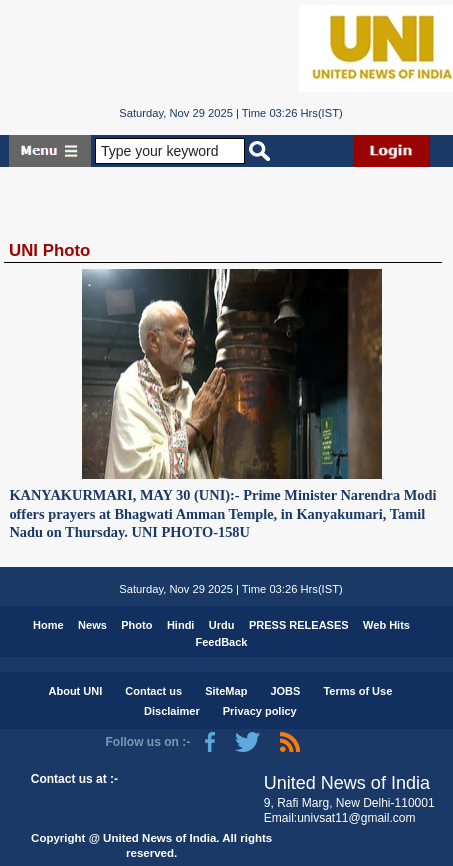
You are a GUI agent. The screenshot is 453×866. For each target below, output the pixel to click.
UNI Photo (49, 250)
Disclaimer (172, 711)
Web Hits (386, 625)
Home (48, 625)
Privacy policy (260, 711)
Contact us (153, 691)
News (92, 625)
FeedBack (222, 642)
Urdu (222, 625)
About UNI (76, 691)
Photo (136, 625)
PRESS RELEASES (299, 625)
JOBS (285, 691)
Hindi (181, 625)
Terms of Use (357, 691)
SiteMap (226, 691)
